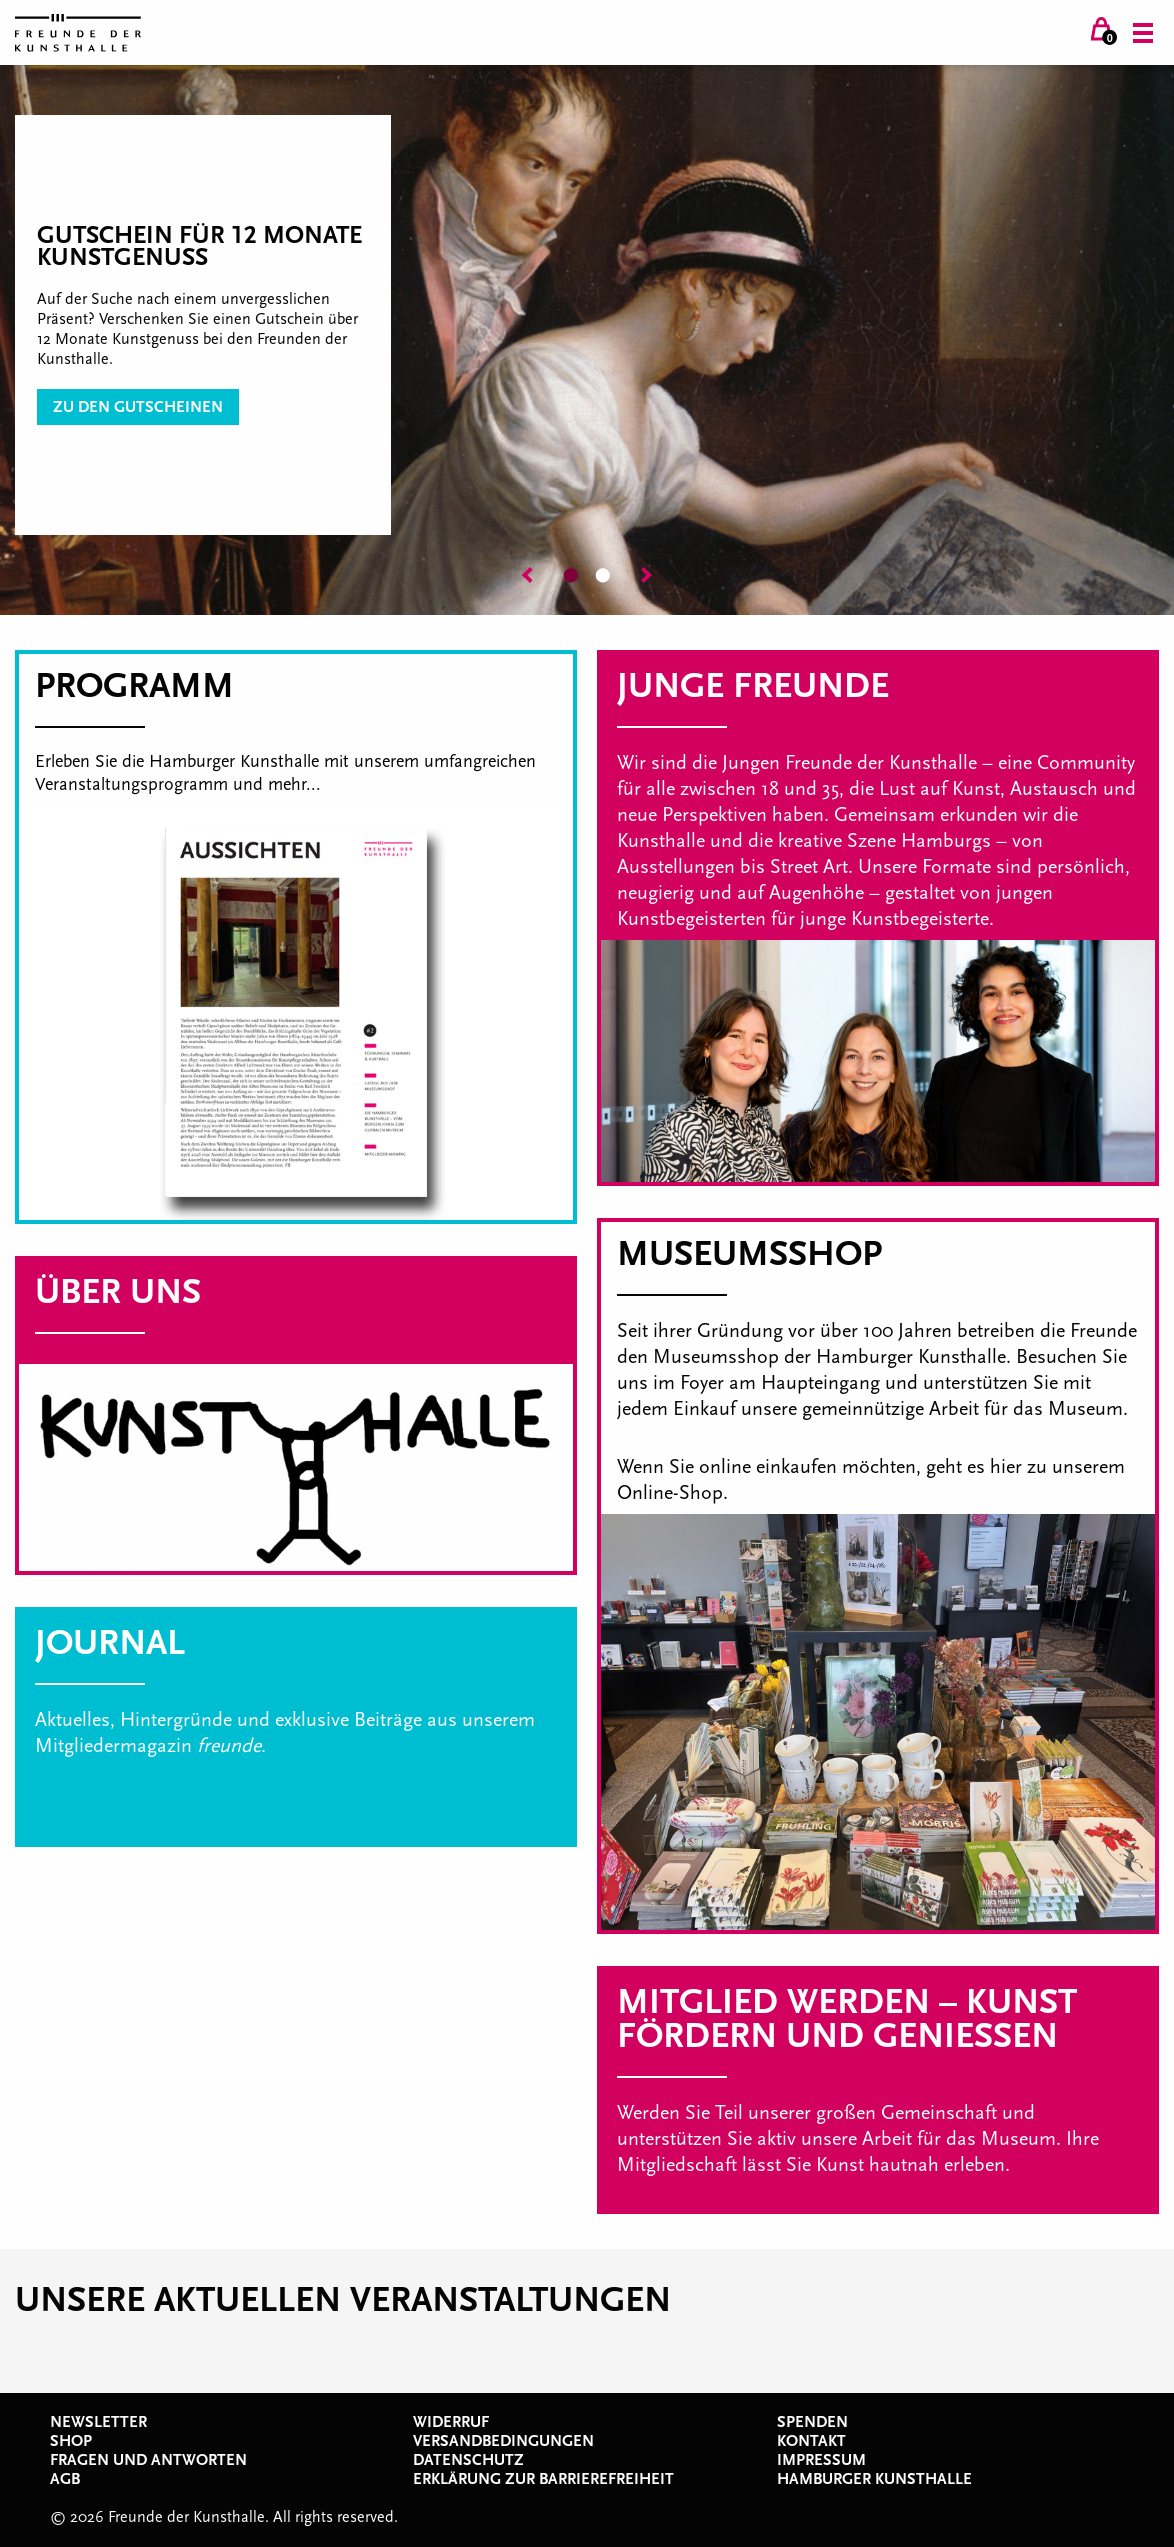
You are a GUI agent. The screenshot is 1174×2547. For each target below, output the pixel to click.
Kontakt (811, 2441)
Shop (71, 2441)
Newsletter (98, 2422)
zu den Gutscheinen (138, 407)
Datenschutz (468, 2460)
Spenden (812, 2422)
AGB (65, 2479)
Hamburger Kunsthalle (874, 2479)
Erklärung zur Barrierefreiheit (543, 2479)
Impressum (821, 2460)
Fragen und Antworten (148, 2460)
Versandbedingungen (503, 2441)
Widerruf (451, 2422)
